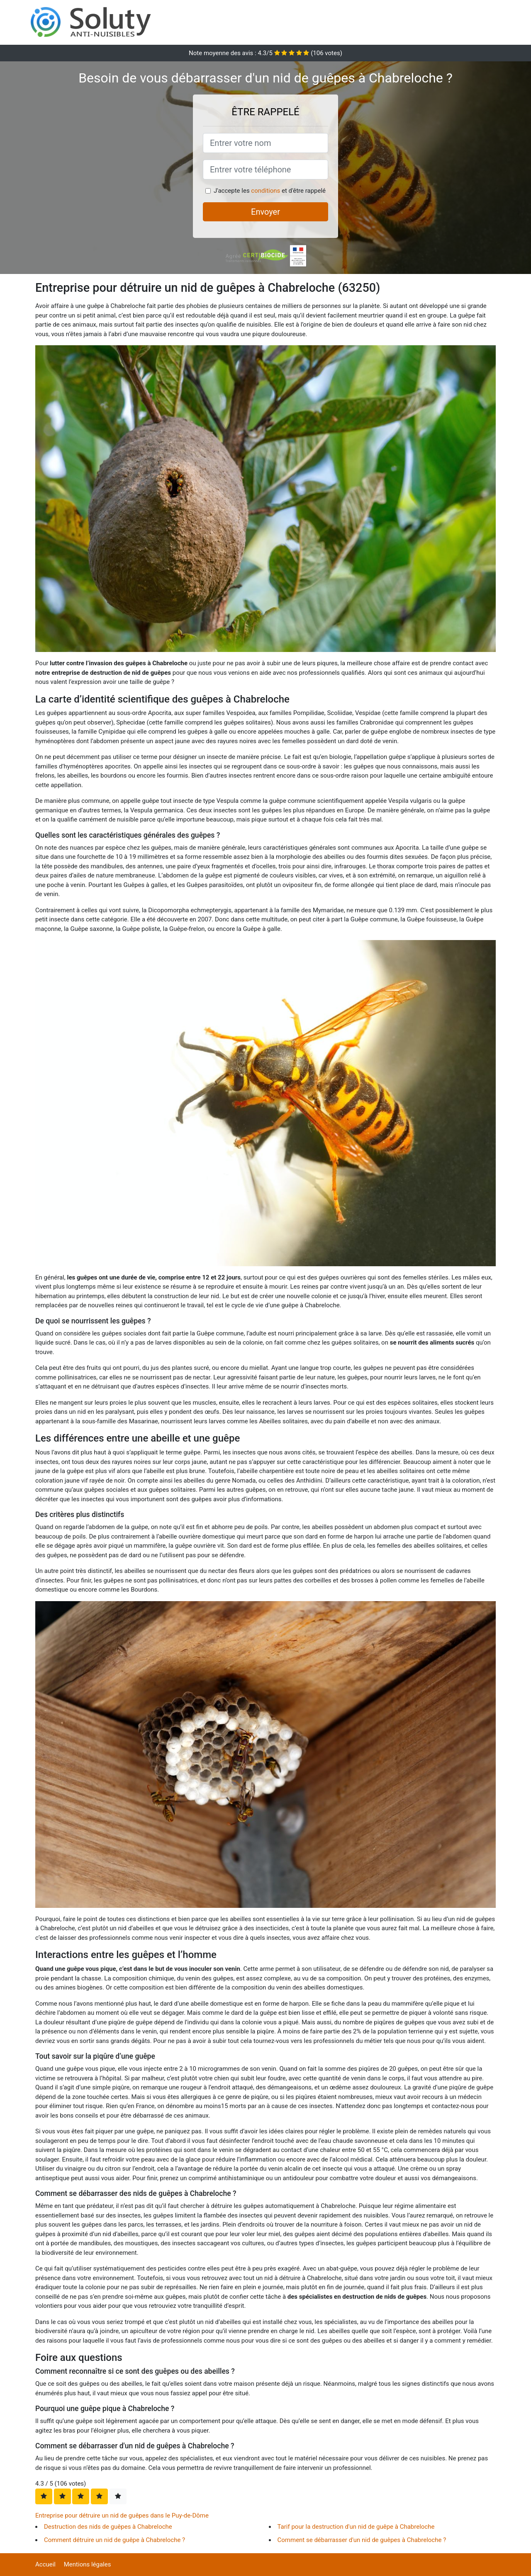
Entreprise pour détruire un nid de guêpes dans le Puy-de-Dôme (122, 2515)
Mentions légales (87, 2564)
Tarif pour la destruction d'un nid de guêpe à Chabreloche (356, 2526)
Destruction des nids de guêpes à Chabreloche (108, 2526)
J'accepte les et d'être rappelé (270, 190)
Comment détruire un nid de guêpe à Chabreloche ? (114, 2540)
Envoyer (265, 212)
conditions (265, 190)
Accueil (45, 2564)
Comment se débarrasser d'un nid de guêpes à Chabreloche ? (362, 2540)
